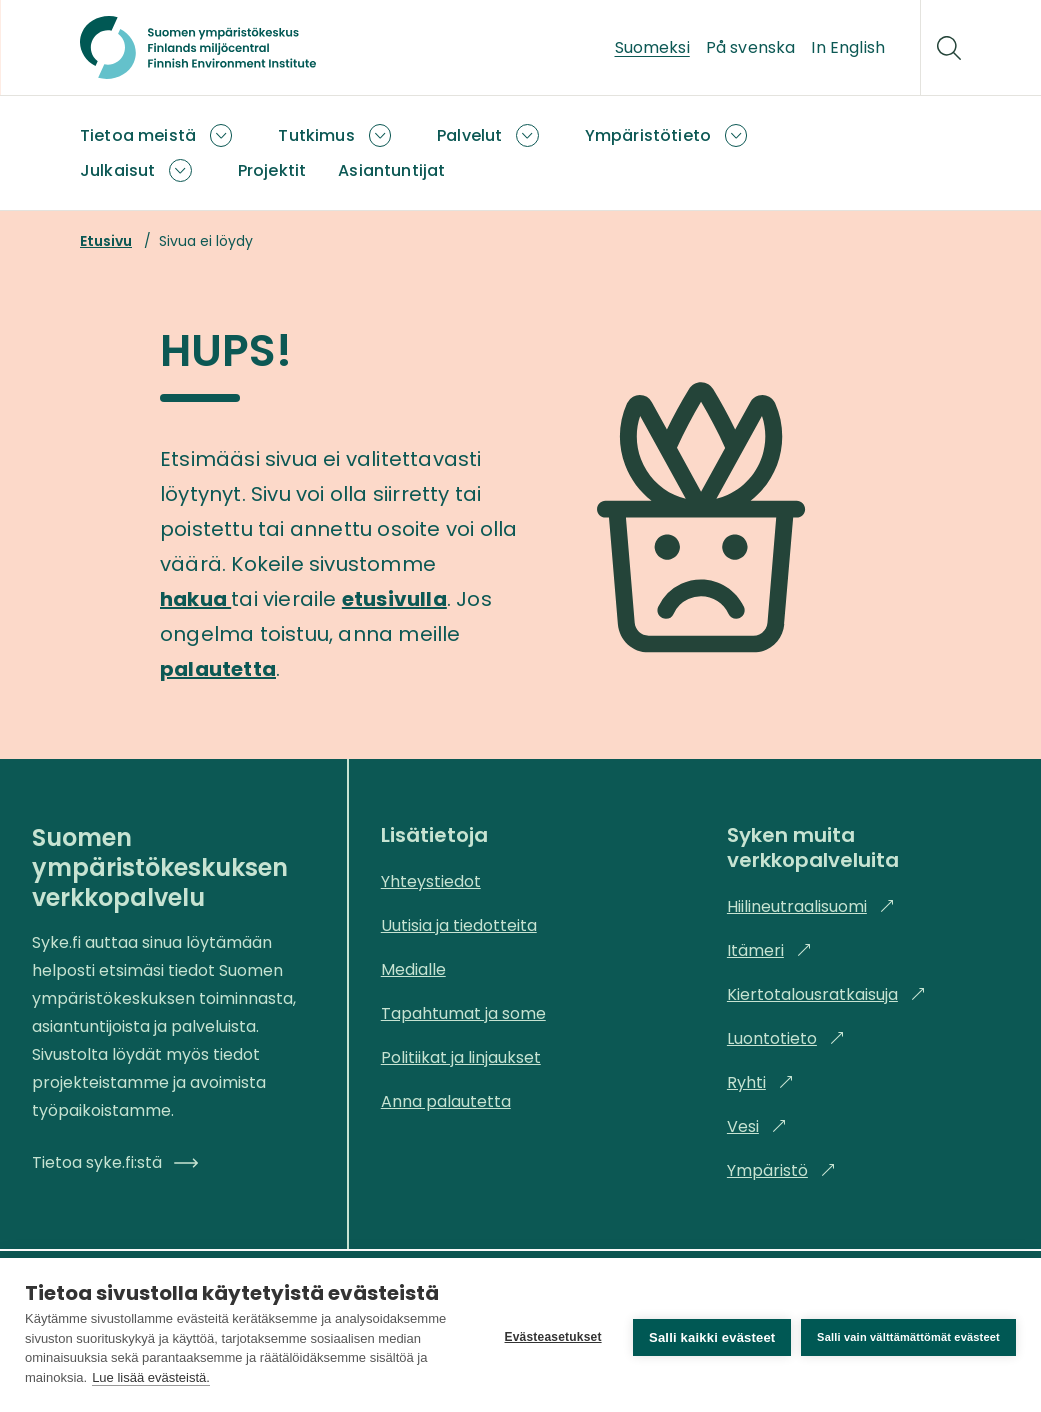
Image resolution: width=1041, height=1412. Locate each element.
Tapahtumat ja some (463, 1013)
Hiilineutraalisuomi (811, 906)
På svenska (751, 47)
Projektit (272, 170)
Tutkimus (316, 135)
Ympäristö (781, 1170)
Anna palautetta (446, 1101)
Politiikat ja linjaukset (461, 1057)
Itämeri (769, 950)
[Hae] (949, 48)
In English (848, 47)
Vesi (757, 1126)
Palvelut (469, 135)
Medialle (413, 969)
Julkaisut (117, 170)
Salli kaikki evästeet (708, 1335)
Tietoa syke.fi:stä (115, 1162)
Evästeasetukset (548, 1335)
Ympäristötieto (648, 135)
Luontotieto (786, 1038)
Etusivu (106, 241)
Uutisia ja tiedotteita (459, 925)
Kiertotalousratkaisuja (826, 994)
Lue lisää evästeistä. (322, 1377)
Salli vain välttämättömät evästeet (908, 1335)
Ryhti (760, 1082)
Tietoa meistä (138, 135)
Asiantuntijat (391, 170)
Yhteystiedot (431, 881)
